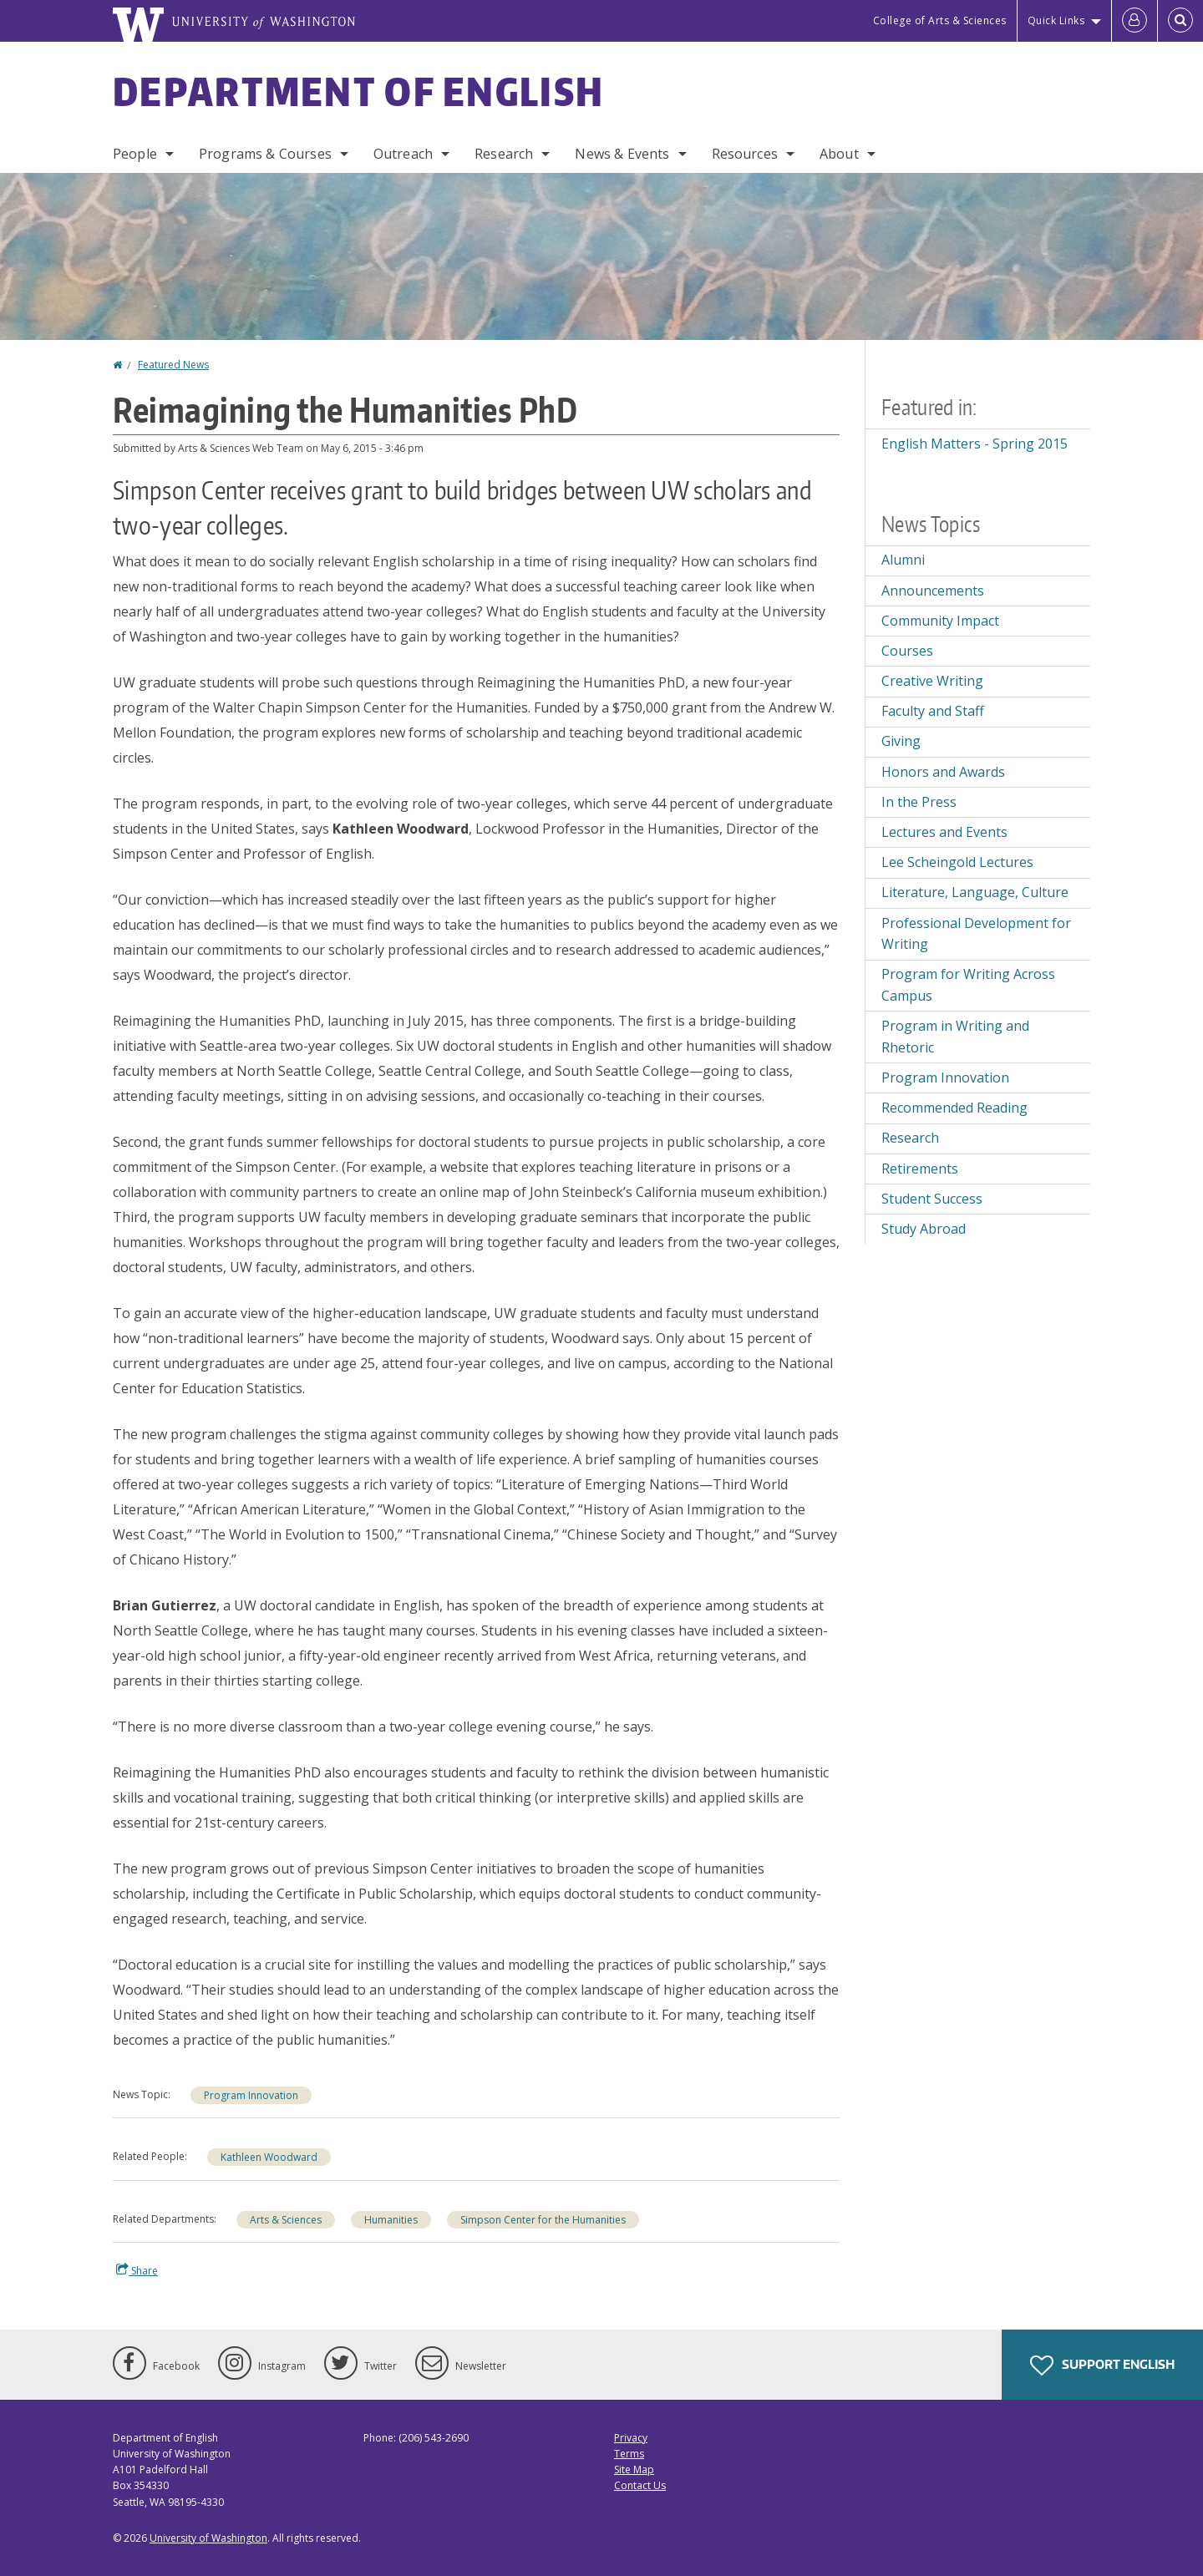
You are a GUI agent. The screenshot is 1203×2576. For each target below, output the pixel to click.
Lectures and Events (944, 832)
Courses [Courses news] (907, 650)
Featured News (173, 364)
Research (504, 154)
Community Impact (940, 620)
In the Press (919, 802)
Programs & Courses (265, 154)
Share (137, 2270)
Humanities (391, 2220)
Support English (1102, 2365)
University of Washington (208, 2538)
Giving (901, 741)
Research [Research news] (910, 1137)
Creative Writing (932, 681)
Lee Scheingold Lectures (957, 862)
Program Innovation (251, 2095)
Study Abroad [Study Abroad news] (923, 1229)
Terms (629, 2454)
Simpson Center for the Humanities (543, 2220)
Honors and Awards (943, 772)
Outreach (403, 154)
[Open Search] (1180, 21)
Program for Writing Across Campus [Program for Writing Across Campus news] (968, 985)
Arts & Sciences (286, 2220)
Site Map (634, 2469)
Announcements (932, 590)
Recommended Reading (954, 1107)
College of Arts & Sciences (940, 20)
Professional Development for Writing (976, 934)
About (839, 154)
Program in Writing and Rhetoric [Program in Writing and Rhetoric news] (955, 1037)
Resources (745, 154)
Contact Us (640, 2485)
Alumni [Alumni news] (903, 559)
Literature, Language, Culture (974, 892)
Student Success (931, 1198)
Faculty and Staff (932, 711)
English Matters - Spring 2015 (974, 443)
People (135, 154)
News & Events (622, 154)
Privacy (630, 2438)
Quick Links (1056, 20)
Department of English (358, 91)
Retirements (919, 1168)
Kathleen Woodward (269, 2157)
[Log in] (1134, 21)
